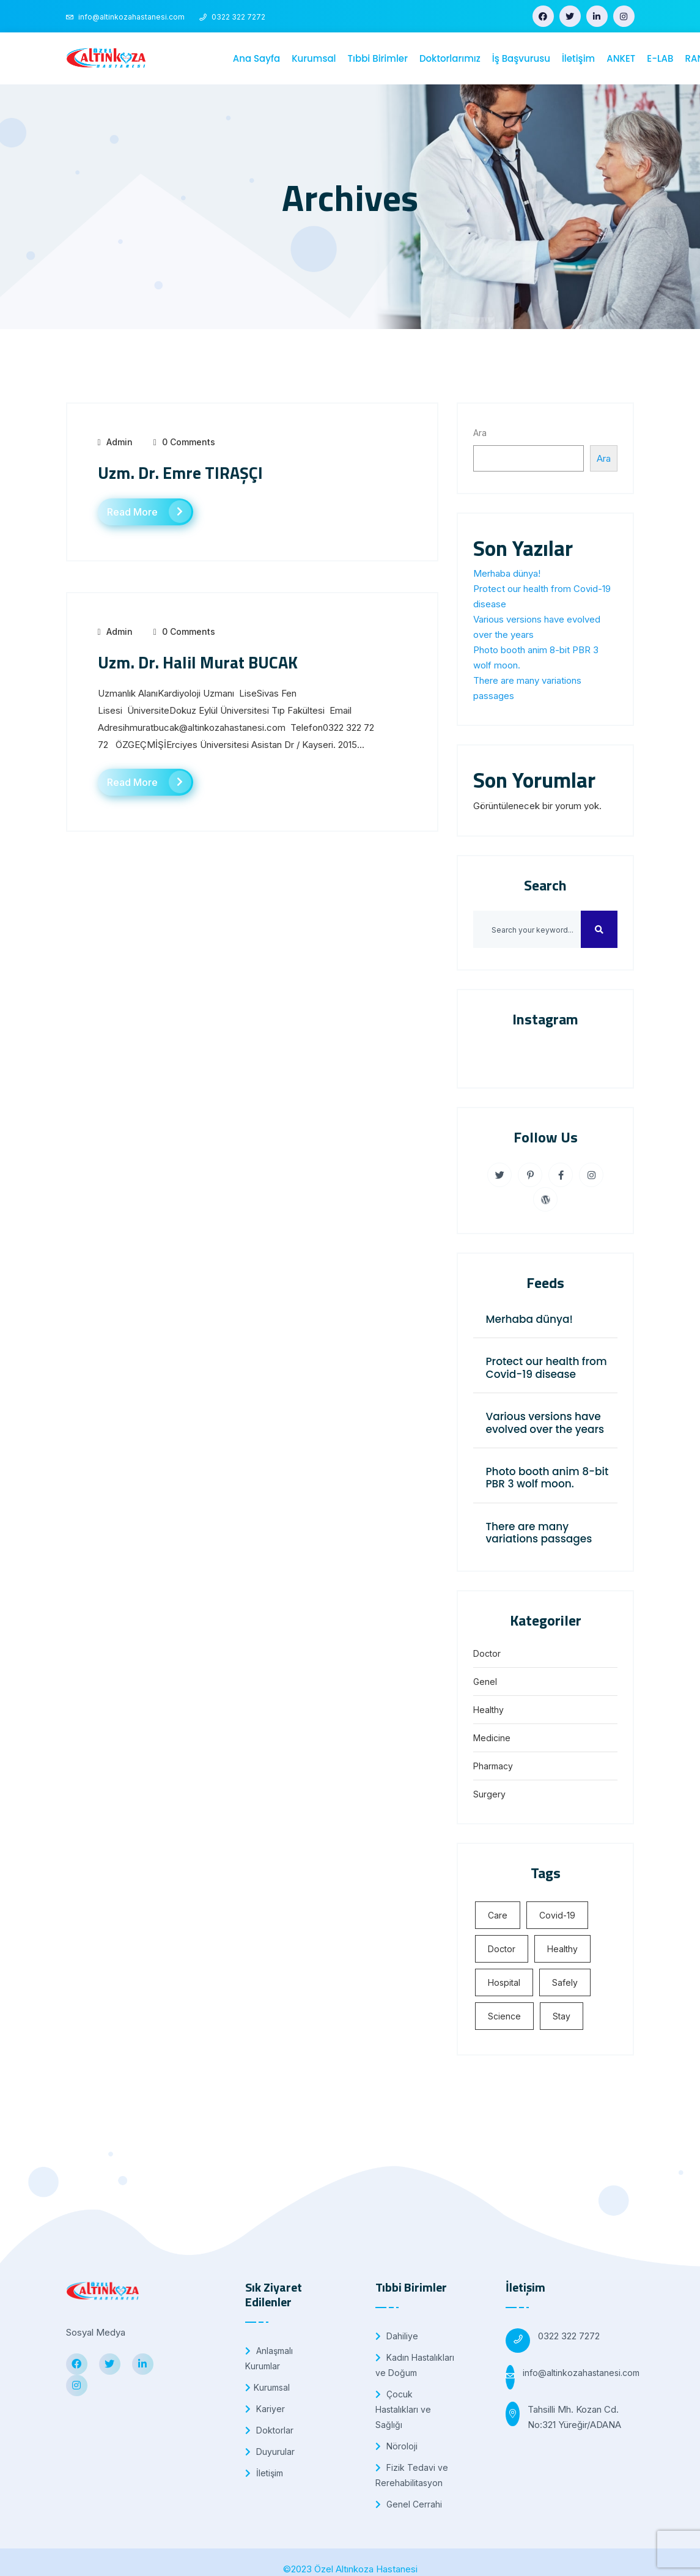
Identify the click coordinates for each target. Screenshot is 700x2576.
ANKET (620, 58)
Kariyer (265, 2409)
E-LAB (660, 58)
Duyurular (270, 2451)
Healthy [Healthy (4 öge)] (562, 1949)
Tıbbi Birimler (378, 58)
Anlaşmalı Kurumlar (269, 2358)
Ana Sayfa (256, 58)
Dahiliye (396, 2336)
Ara (480, 432)
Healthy (488, 1709)
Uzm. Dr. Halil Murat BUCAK (198, 662)
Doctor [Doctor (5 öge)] (501, 1949)
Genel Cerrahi (408, 2504)
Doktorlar (269, 2430)
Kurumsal (314, 58)
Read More (149, 511)
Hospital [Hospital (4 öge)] (504, 1982)
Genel (485, 1681)
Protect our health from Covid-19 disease (545, 1367)
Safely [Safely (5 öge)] (565, 1982)
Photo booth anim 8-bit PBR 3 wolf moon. (546, 1477)
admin (119, 442)
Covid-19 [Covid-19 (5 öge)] (557, 1915)
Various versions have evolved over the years (544, 1422)
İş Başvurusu (521, 58)
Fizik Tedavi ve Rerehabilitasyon (411, 2475)
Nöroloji (396, 2446)
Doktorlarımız (450, 58)
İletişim (578, 58)
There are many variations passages (538, 1532)
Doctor (487, 1653)
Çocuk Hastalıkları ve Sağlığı (403, 2409)
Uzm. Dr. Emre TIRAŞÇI (180, 472)
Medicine (491, 1738)
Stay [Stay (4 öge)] (561, 2016)
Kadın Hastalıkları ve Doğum (414, 2365)
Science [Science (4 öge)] (504, 2016)
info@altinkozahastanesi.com (581, 2372)
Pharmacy (493, 1766)
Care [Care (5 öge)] (497, 1915)
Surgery (489, 1794)
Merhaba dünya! (506, 573)
